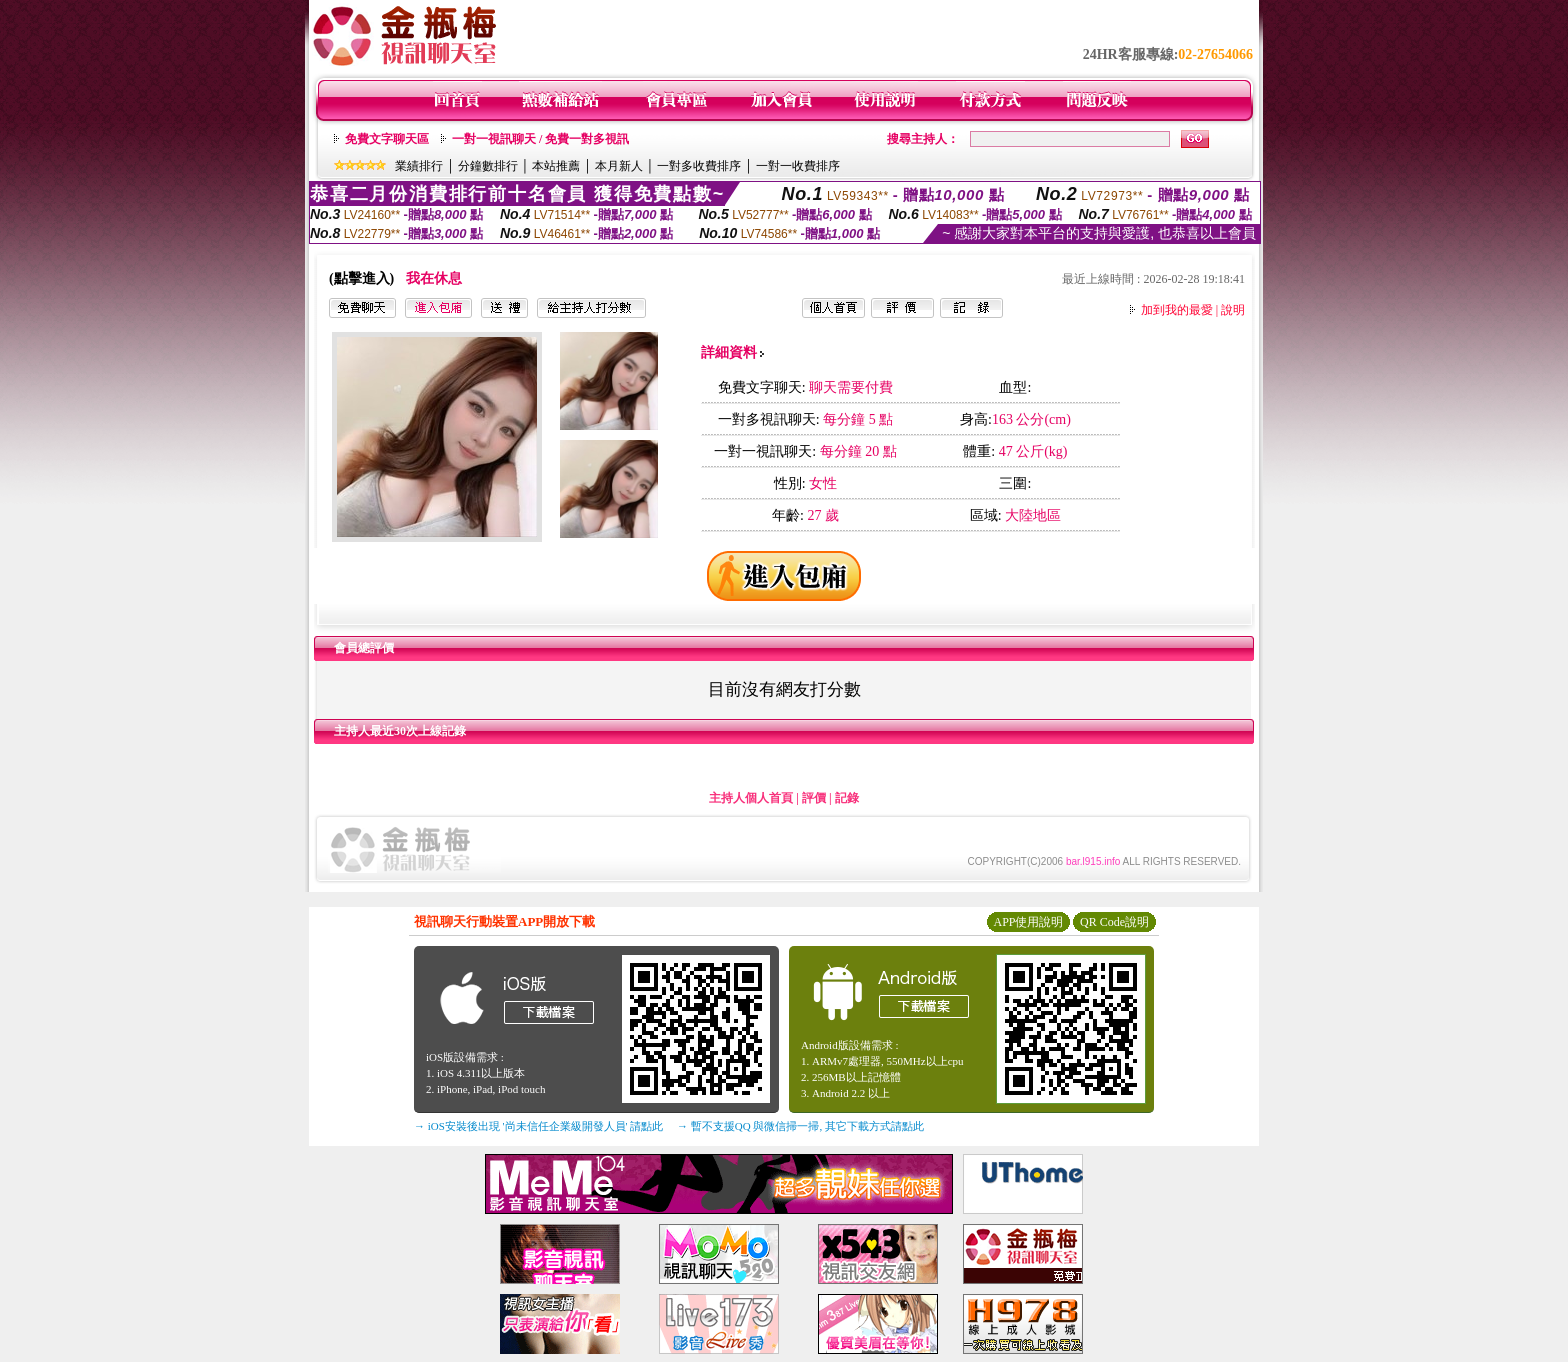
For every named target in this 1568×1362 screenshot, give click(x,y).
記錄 (847, 798)
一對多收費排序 (699, 166)
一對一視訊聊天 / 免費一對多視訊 (540, 139)
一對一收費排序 (798, 166)
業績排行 (419, 166)
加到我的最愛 (1177, 310)
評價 (814, 798)
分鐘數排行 (488, 166)
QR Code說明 (1114, 922)
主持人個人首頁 (751, 798)
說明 (1233, 310)
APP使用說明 (1028, 922)
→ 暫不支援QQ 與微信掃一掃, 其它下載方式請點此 (800, 1126)
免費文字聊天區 (387, 139)
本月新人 (619, 166)
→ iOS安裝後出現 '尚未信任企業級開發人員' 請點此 (538, 1126)
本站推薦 (556, 166)
